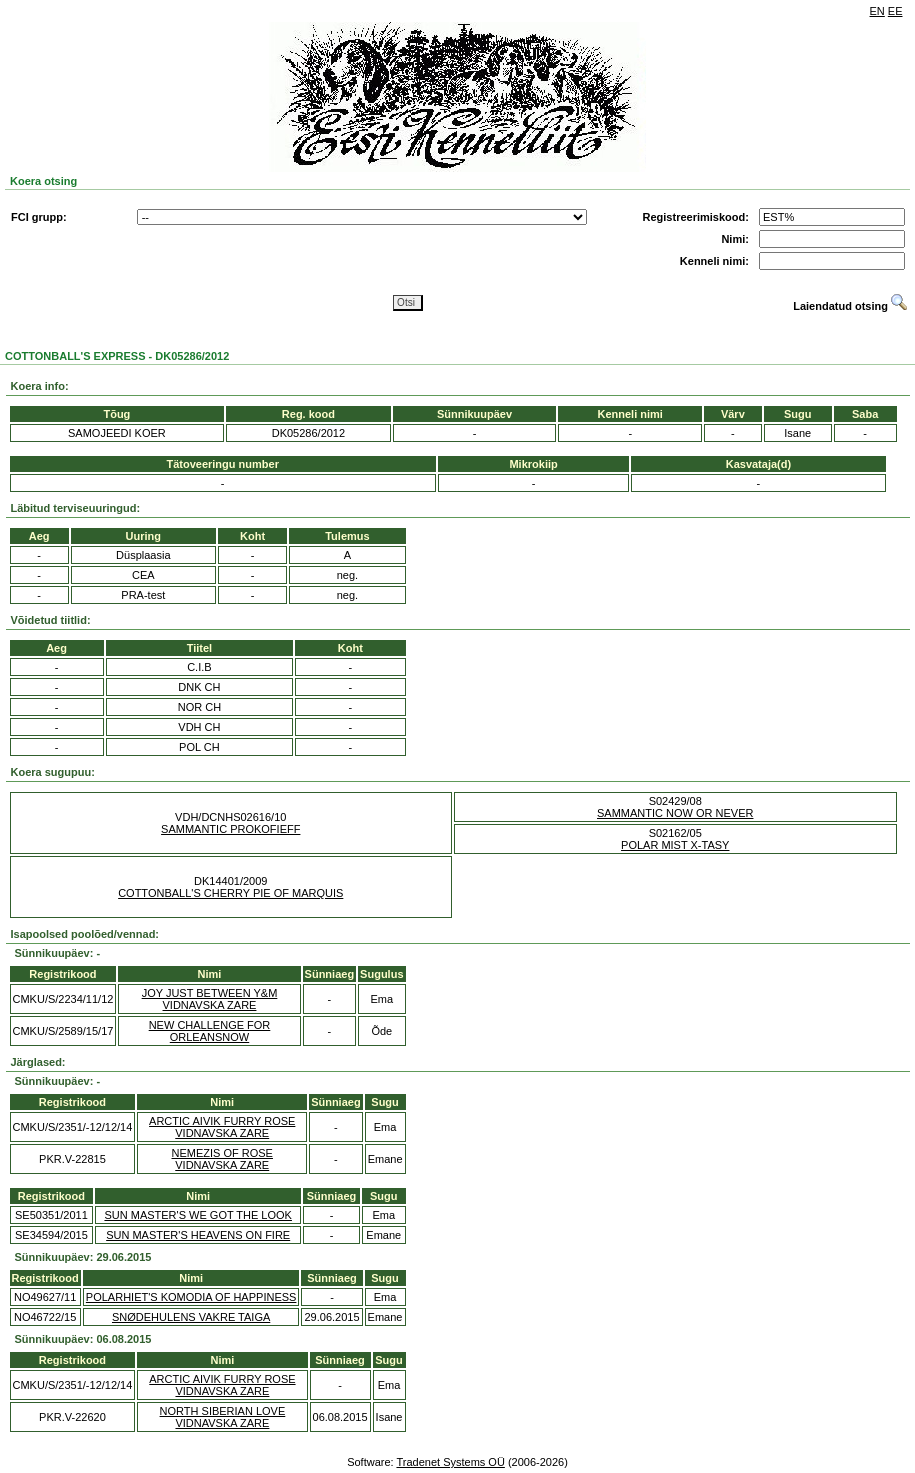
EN (877, 11)
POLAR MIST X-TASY (675, 845)
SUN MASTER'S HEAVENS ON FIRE (198, 1235)
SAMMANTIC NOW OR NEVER (675, 813)
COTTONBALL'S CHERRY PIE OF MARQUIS (230, 893)
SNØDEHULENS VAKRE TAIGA (191, 1317)
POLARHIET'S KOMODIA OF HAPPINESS (191, 1297)
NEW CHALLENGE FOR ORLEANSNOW (210, 1031)
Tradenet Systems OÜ (450, 1462)
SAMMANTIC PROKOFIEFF (230, 829)
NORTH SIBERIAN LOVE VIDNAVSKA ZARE (223, 1417)
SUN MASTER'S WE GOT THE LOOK (198, 1215)
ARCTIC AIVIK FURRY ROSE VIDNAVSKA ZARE (222, 1127)
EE (895, 11)
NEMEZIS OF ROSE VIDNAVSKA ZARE (222, 1159)
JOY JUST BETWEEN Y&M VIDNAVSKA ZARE (210, 999)
